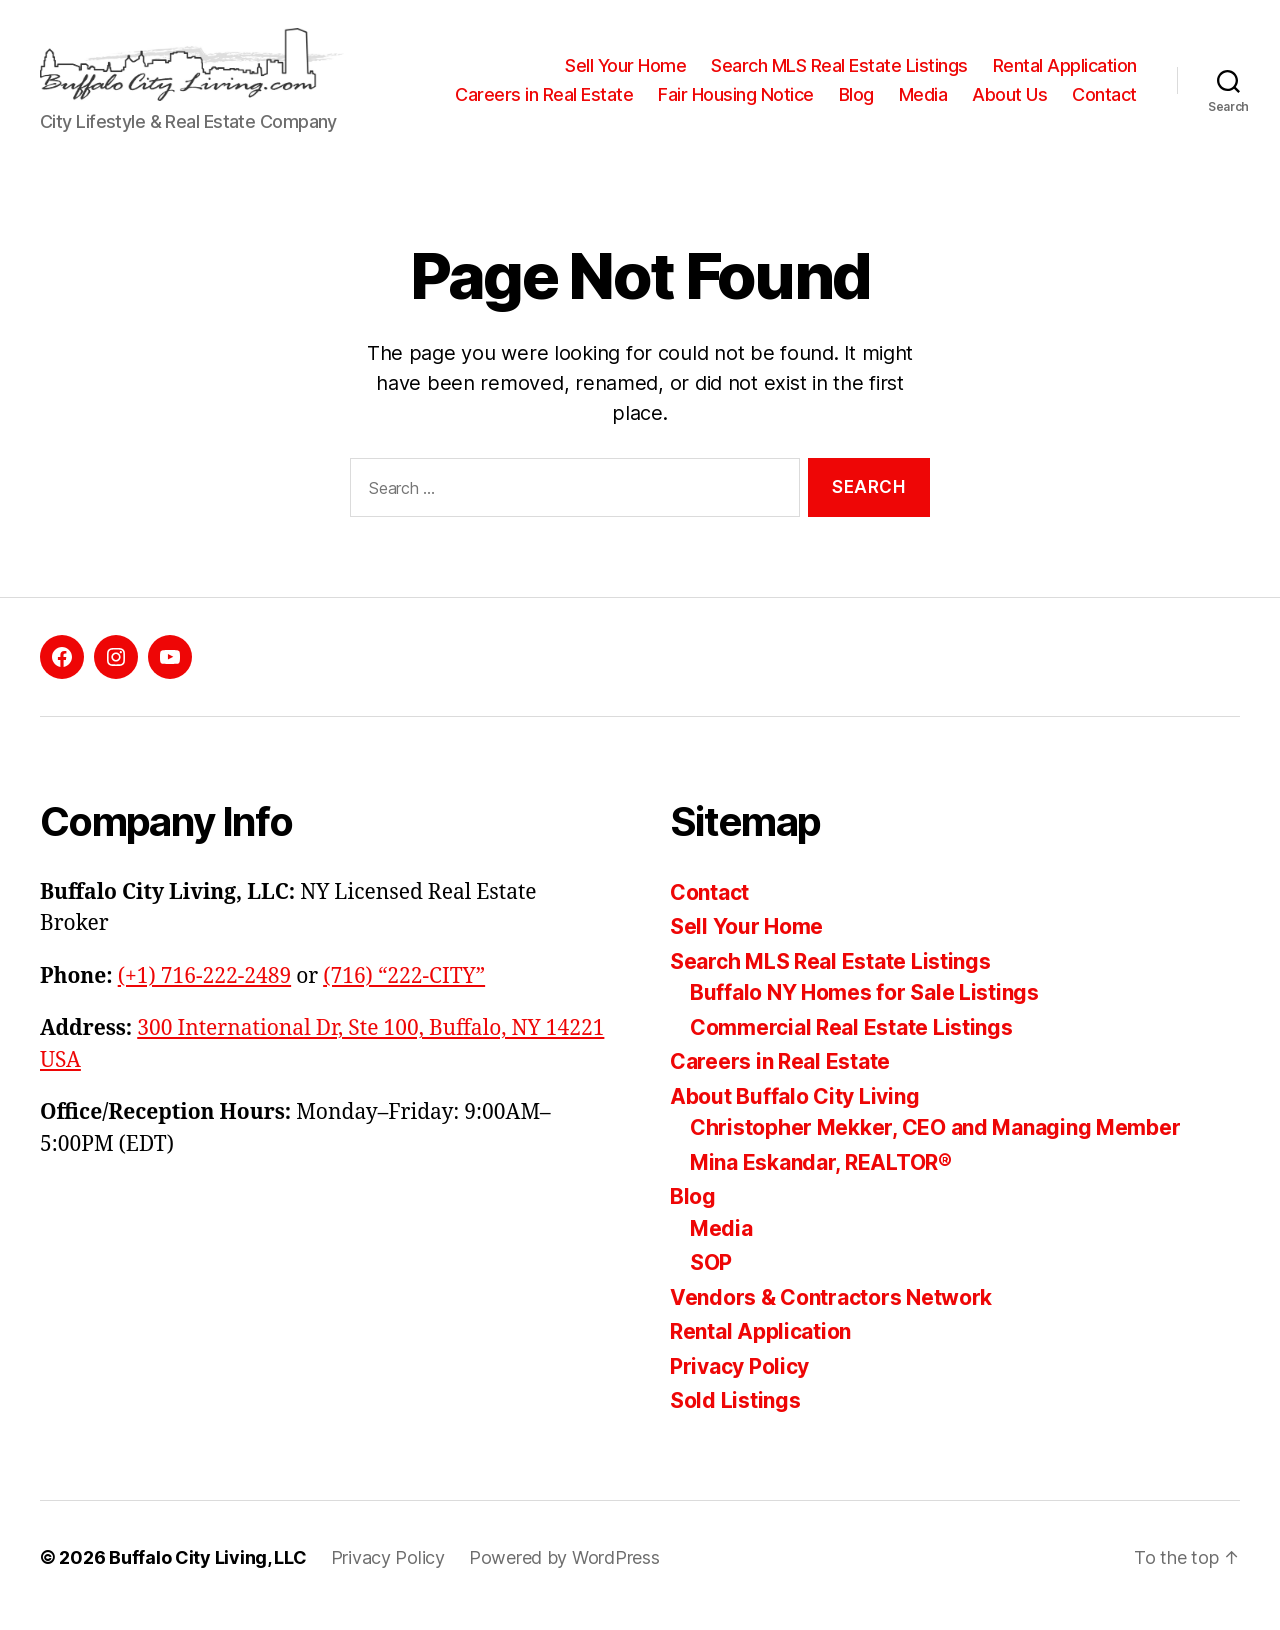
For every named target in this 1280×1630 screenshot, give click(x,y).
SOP (711, 1279)
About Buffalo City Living (794, 1112)
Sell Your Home (625, 58)
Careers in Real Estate (634, 88)
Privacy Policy (739, 1382)
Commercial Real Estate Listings (851, 1043)
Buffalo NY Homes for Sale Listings (864, 1009)
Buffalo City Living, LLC (208, 1573)
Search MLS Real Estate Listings (839, 58)
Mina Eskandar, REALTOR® (821, 1178)
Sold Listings (735, 1417)
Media (1012, 88)
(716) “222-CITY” (404, 992)
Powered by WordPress (564, 1573)
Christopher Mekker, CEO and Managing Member (935, 1144)
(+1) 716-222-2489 (204, 992)
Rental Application (1065, 58)
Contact (1104, 117)
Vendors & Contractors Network (831, 1313)
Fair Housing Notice (826, 88)
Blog (945, 88)
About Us (1099, 88)
